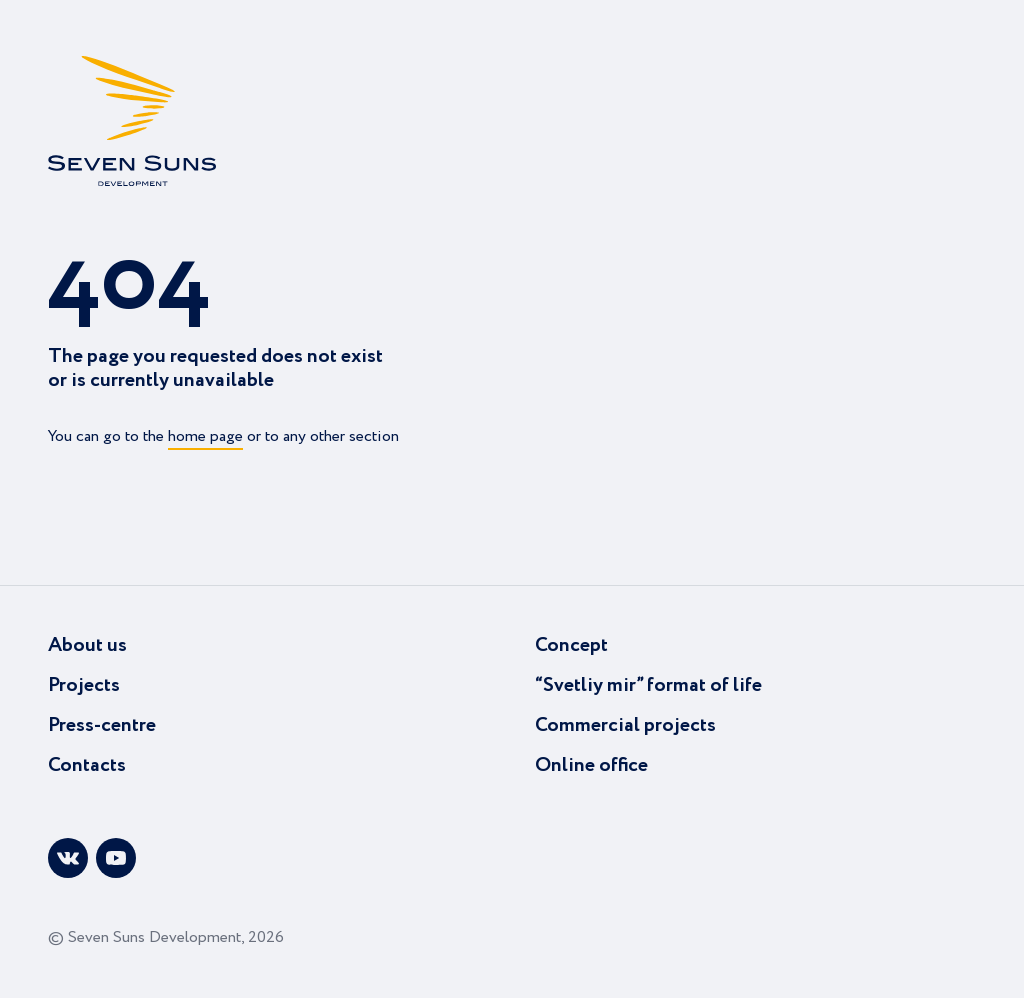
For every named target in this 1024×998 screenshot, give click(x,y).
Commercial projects (625, 725)
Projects (84, 685)
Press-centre (102, 725)
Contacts (87, 765)
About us (87, 645)
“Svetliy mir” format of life (648, 685)
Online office (591, 765)
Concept (571, 645)
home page (205, 436)
